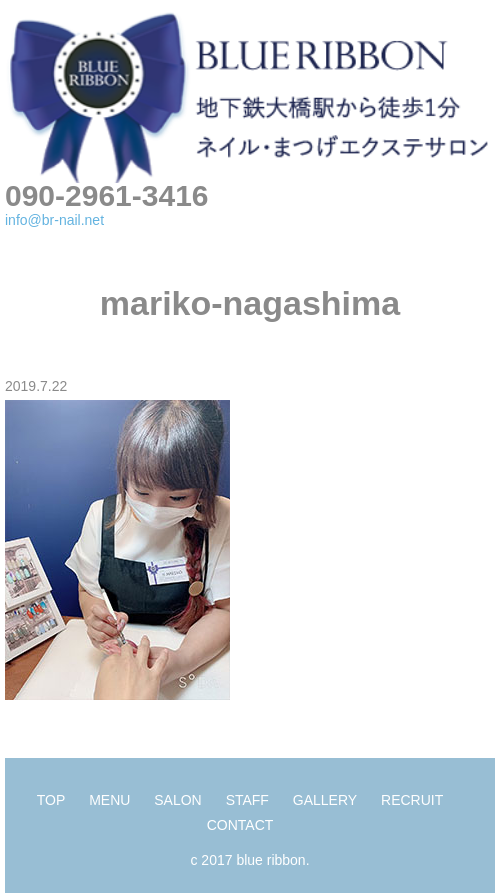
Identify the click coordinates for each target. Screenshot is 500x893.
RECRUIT (412, 800)
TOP (51, 800)
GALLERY (325, 800)
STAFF (247, 800)
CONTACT (240, 825)
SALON (177, 800)
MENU (109, 800)
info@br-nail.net (54, 220)
